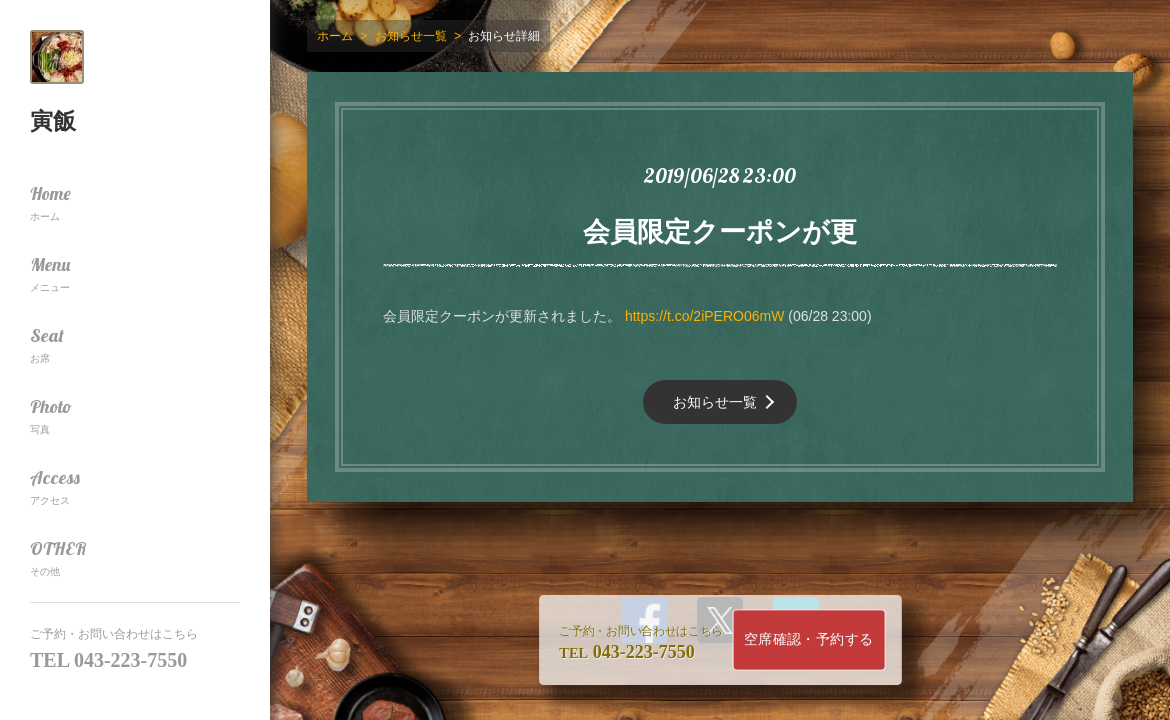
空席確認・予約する (809, 639)
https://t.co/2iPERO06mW (705, 316)
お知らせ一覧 (715, 402)
